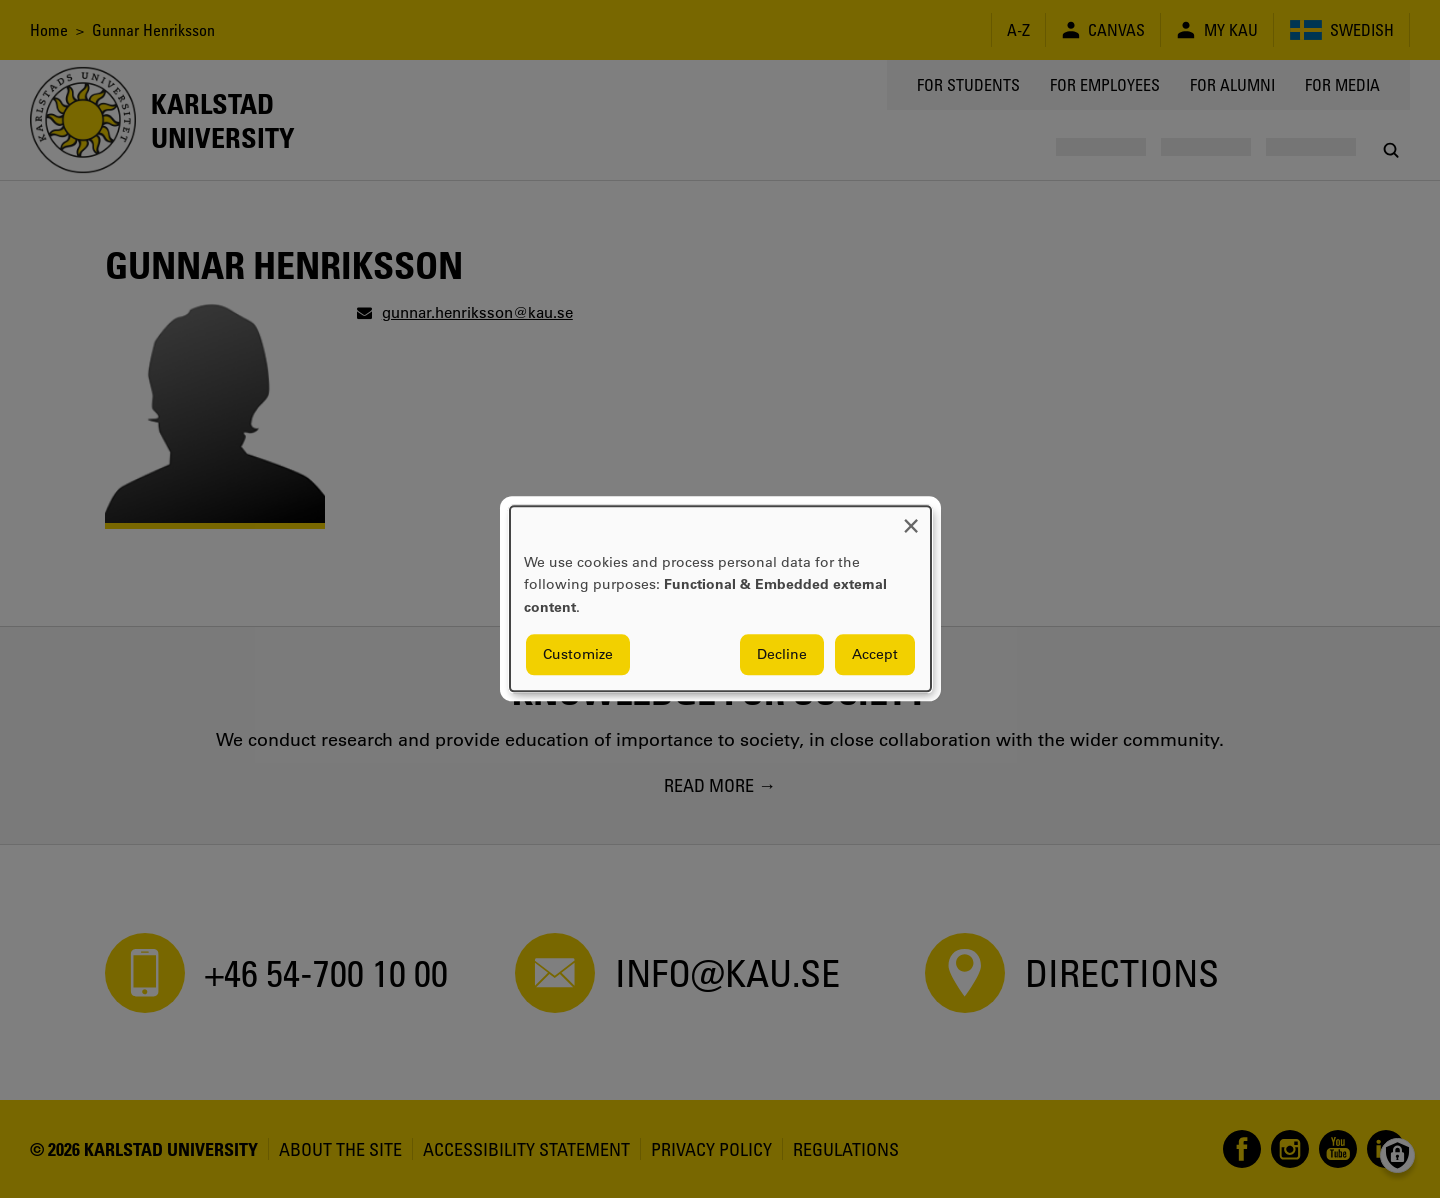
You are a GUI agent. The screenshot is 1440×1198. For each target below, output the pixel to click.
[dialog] (720, 598)
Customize (578, 655)
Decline (782, 655)
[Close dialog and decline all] (911, 518)
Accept (875, 655)
